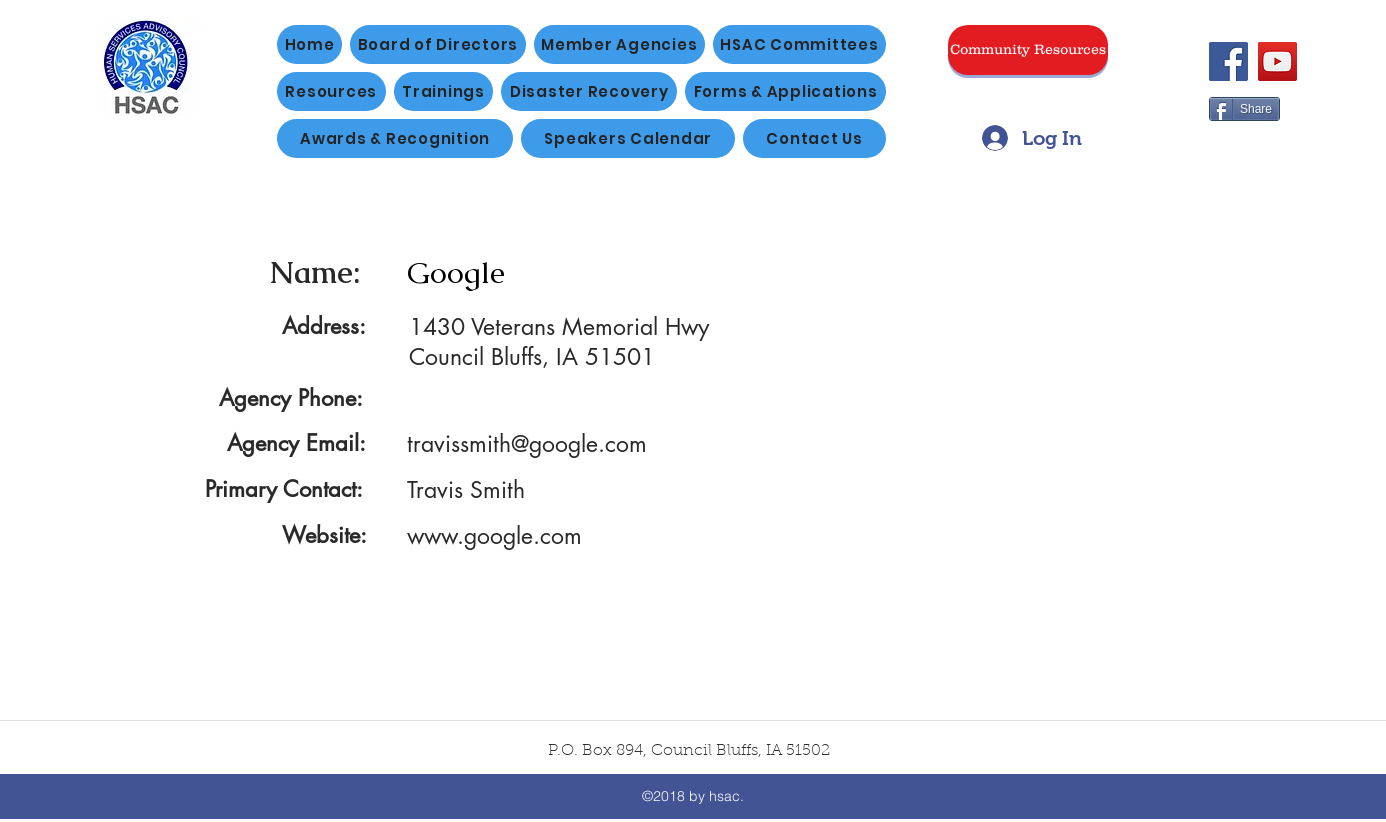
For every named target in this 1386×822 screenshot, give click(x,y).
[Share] (1244, 109)
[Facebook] (1228, 61)
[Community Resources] (1028, 50)
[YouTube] (1277, 61)
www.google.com (494, 536)
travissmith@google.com (527, 444)
